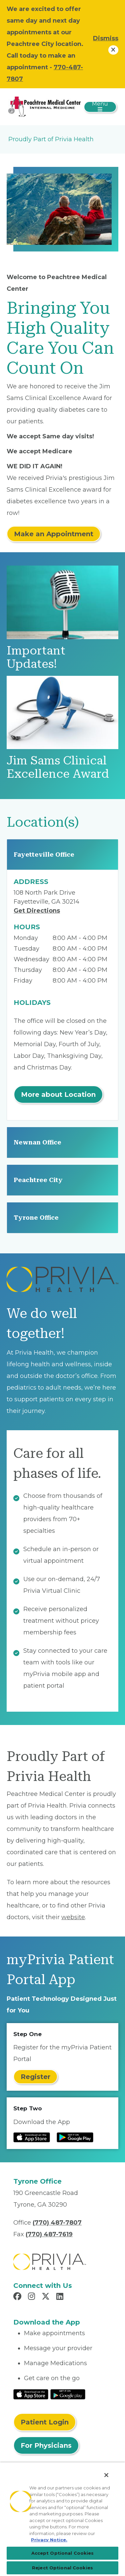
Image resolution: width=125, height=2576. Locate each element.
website (73, 1917)
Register (35, 2077)
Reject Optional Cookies (62, 2567)
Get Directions (37, 910)
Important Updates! (36, 657)
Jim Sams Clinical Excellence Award (58, 767)
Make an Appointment (53, 534)
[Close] (106, 2475)
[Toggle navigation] (100, 107)
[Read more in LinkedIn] (60, 2297)
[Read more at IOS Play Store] (31, 2137)
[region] (62, 2519)
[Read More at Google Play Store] (67, 2393)
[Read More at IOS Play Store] (30, 2393)
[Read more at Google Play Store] (75, 2137)
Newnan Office (37, 1142)
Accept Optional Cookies (62, 2553)
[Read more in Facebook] (18, 2297)
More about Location (58, 1094)
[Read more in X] (47, 2297)
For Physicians (46, 2445)
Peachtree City (38, 1179)
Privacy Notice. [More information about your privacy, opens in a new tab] (49, 2539)
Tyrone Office (36, 1217)
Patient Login (45, 2422)
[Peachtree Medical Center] (44, 106)
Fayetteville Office (44, 854)
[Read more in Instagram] (32, 2297)
